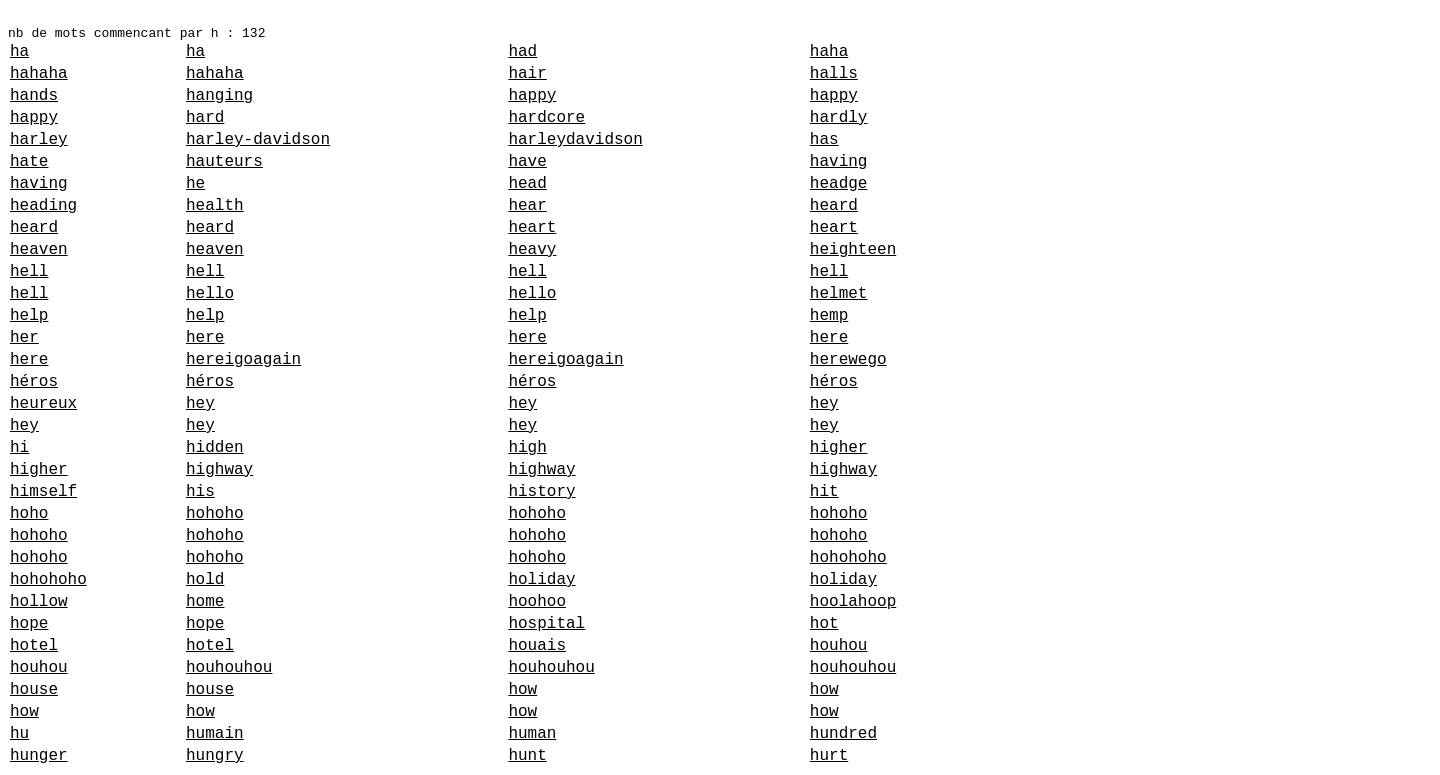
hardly (839, 118)
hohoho (215, 514)
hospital (546, 624)
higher (839, 448)
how (522, 690)
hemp (829, 316)
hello (210, 294)
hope (29, 624)
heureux (43, 404)
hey (200, 404)
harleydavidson (575, 140)
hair (527, 74)
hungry (215, 756)
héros (34, 382)
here (205, 338)
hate (29, 162)
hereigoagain (243, 360)
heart (532, 228)
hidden (215, 448)
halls (834, 74)
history (541, 492)
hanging (219, 96)
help (29, 316)
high (527, 448)
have (527, 162)
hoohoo (537, 602)
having (839, 162)
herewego (848, 360)
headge (839, 184)
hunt (527, 756)
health (215, 206)
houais (537, 646)
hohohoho (848, 558)
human (532, 734)
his (200, 492)
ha (19, 52)
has (824, 140)
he (195, 184)
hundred (843, 734)
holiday (541, 580)
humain (215, 734)
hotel (34, 646)
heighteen (853, 250)
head (527, 184)
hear (527, 206)
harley (39, 140)
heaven (39, 250)
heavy (532, 250)
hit (824, 492)
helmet (839, 294)
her (24, 338)
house (34, 690)
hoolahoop (853, 602)
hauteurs (224, 162)
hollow (39, 602)
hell (29, 272)
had (522, 52)
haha (829, 52)
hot (824, 624)
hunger (39, 756)
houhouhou (229, 668)
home (205, 602)
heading (43, 206)
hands (34, 96)
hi (19, 448)
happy (532, 96)
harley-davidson (258, 140)
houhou (839, 646)
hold (205, 580)
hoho (29, 514)
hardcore (546, 118)
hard (205, 118)
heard (834, 206)
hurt (829, 756)
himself (43, 492)
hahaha (39, 74)
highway (219, 470)
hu (19, 734)
